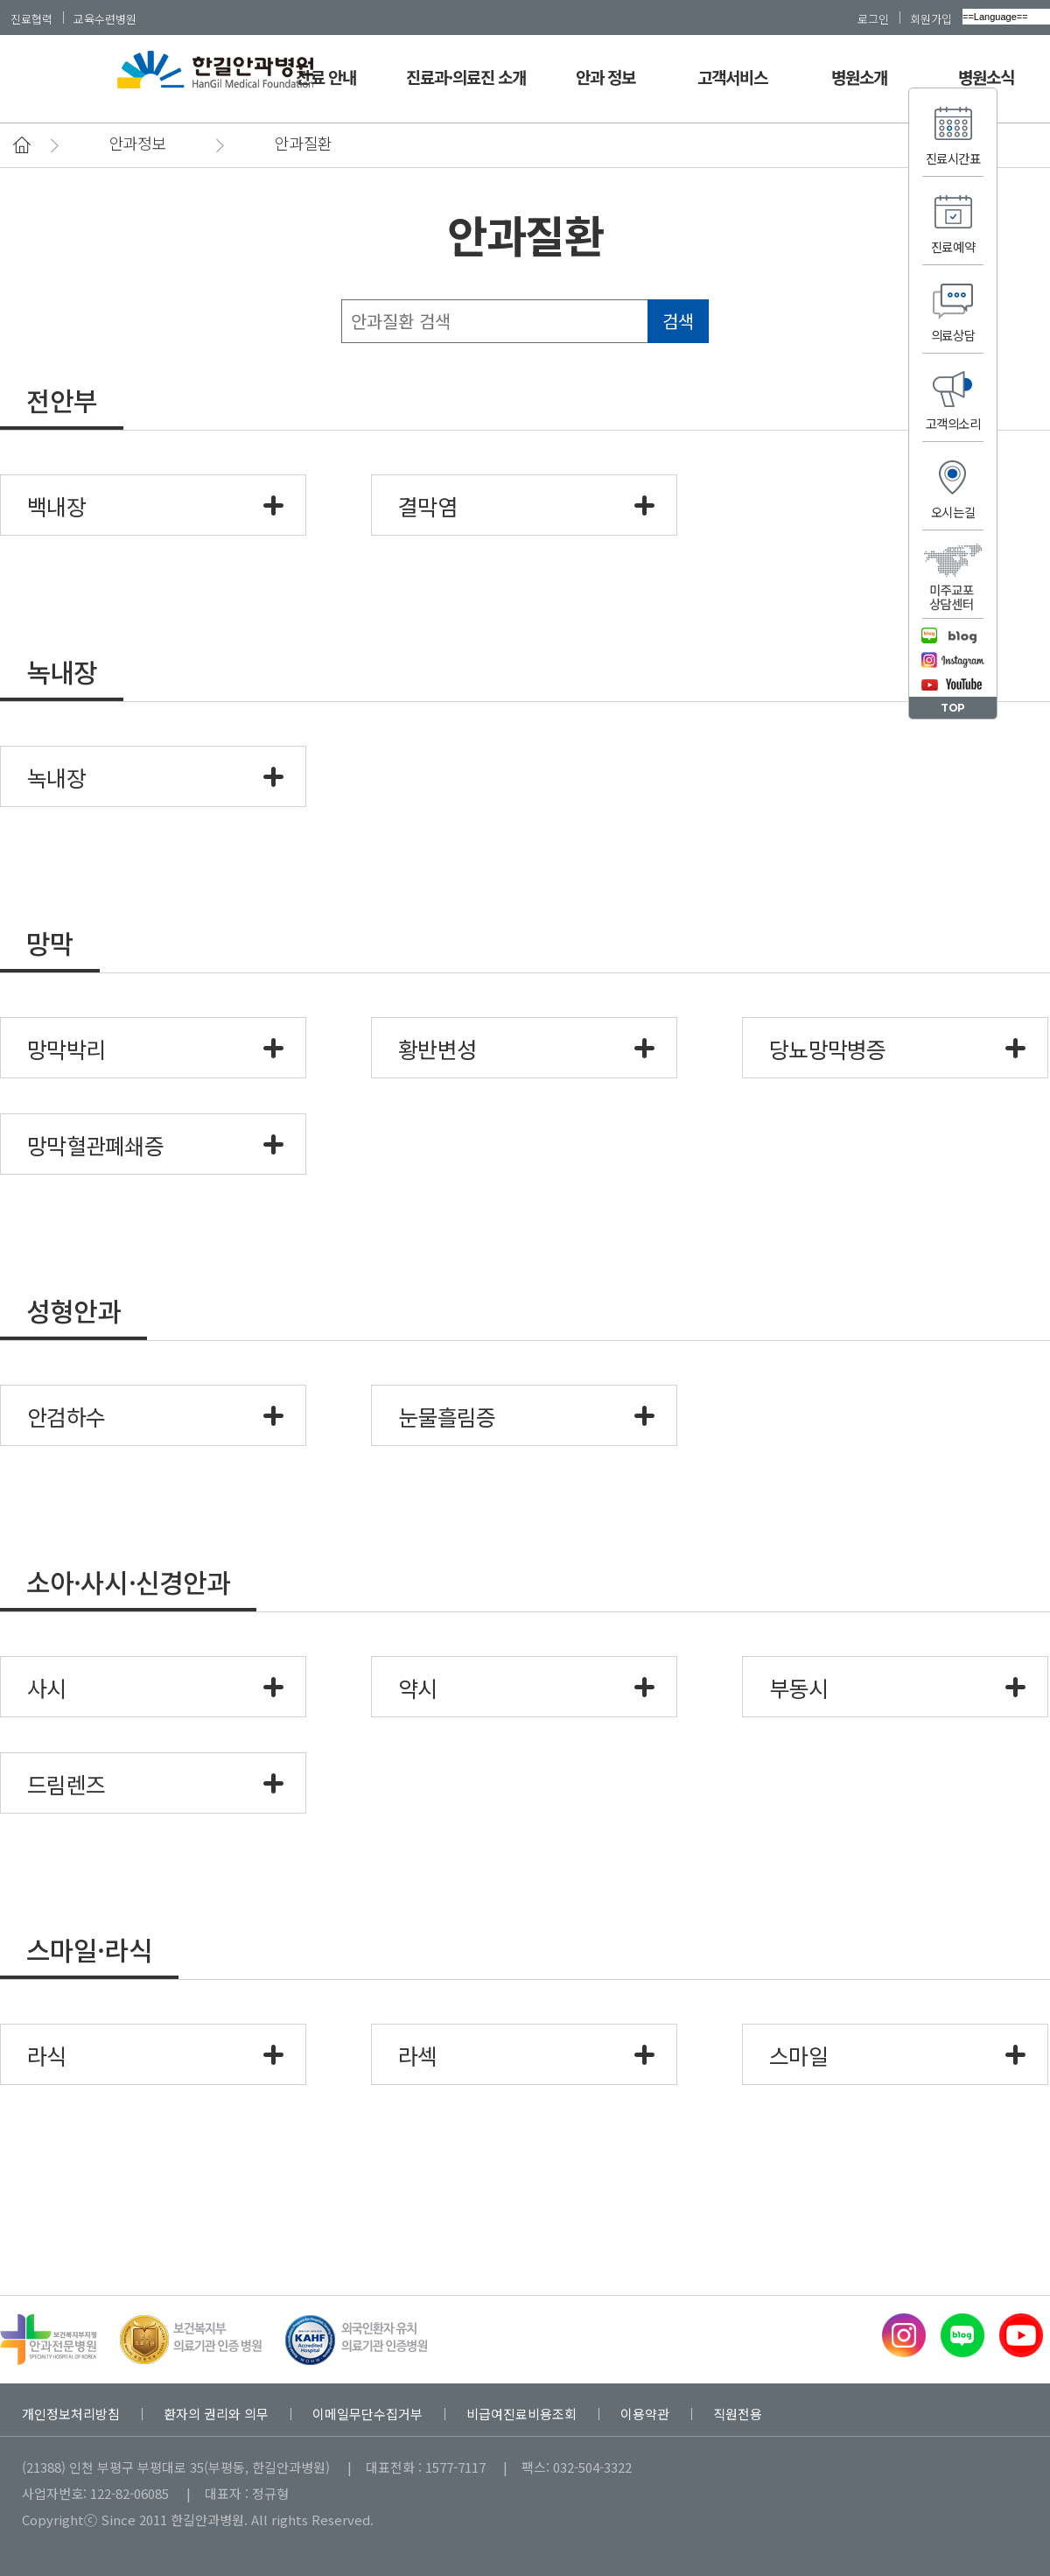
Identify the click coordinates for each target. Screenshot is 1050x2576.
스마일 (798, 2055)
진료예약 (953, 246)
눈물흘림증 (446, 1416)
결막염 (427, 506)
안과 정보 (605, 76)
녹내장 (56, 777)
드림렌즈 (66, 1784)
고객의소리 (953, 423)
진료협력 (31, 18)
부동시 (798, 1687)
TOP (953, 707)
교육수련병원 (105, 18)
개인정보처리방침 (71, 2413)
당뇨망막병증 (827, 1048)
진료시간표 (953, 158)
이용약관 (644, 2413)
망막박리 (66, 1048)
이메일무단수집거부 (367, 2413)
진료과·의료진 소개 (466, 76)
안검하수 (66, 1416)
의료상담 (953, 335)
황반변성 (437, 1048)
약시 (418, 1687)
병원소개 (859, 76)
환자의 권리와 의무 (216, 2413)
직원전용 (737, 2413)
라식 (46, 2055)
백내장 (56, 506)
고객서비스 (732, 76)
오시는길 (953, 511)
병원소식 (986, 76)
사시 (46, 1687)
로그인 (873, 18)
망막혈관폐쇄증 (95, 1145)
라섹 (418, 2055)
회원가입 (931, 18)
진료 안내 (325, 76)
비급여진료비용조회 (521, 2413)
